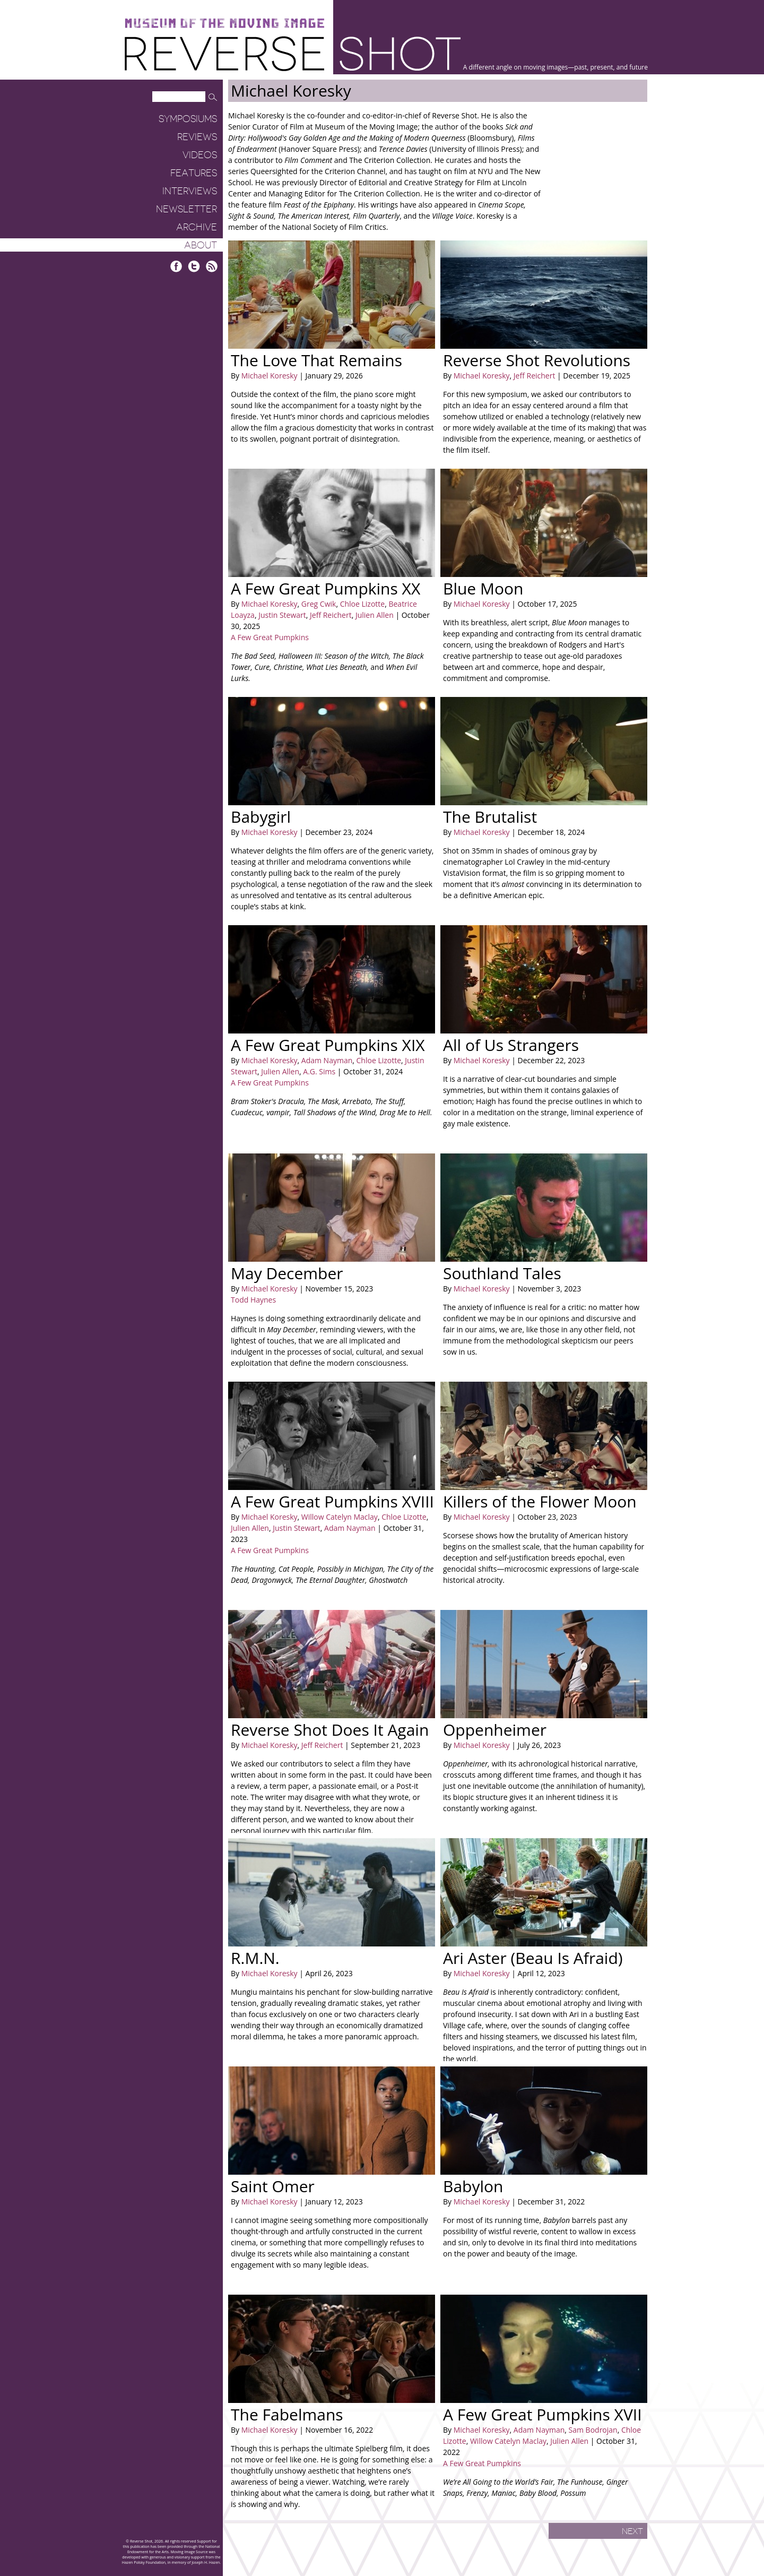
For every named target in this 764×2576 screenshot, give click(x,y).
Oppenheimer (494, 1730)
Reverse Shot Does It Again (330, 1730)
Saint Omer (273, 2186)
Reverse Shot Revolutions (536, 360)
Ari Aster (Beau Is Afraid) (533, 1958)
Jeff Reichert (533, 376)
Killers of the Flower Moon (540, 1501)
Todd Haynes (253, 1300)
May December (287, 1273)
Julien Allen (373, 615)
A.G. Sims (318, 1071)
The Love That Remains (316, 360)
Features (193, 173)
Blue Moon (483, 588)
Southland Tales (502, 1273)
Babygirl (261, 817)
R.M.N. (255, 1958)
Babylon (473, 2186)
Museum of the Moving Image (224, 23)
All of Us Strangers (511, 1045)
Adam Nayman (325, 1060)
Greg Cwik (317, 604)
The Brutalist (490, 817)
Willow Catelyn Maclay (338, 1517)
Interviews (189, 191)
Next (632, 2531)
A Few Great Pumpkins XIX (328, 1045)
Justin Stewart (281, 615)
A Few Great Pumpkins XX (325, 588)
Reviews (197, 137)
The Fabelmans (287, 2414)
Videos (200, 155)
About (200, 245)
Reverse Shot (293, 53)
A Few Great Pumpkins (270, 637)
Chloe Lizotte (361, 604)
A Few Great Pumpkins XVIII (332, 1501)
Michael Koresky (269, 376)
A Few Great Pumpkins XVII (542, 2414)
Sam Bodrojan (592, 2430)
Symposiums (188, 119)
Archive (196, 227)
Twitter (194, 266)
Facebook (176, 266)
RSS (211, 266)
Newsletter (186, 209)
